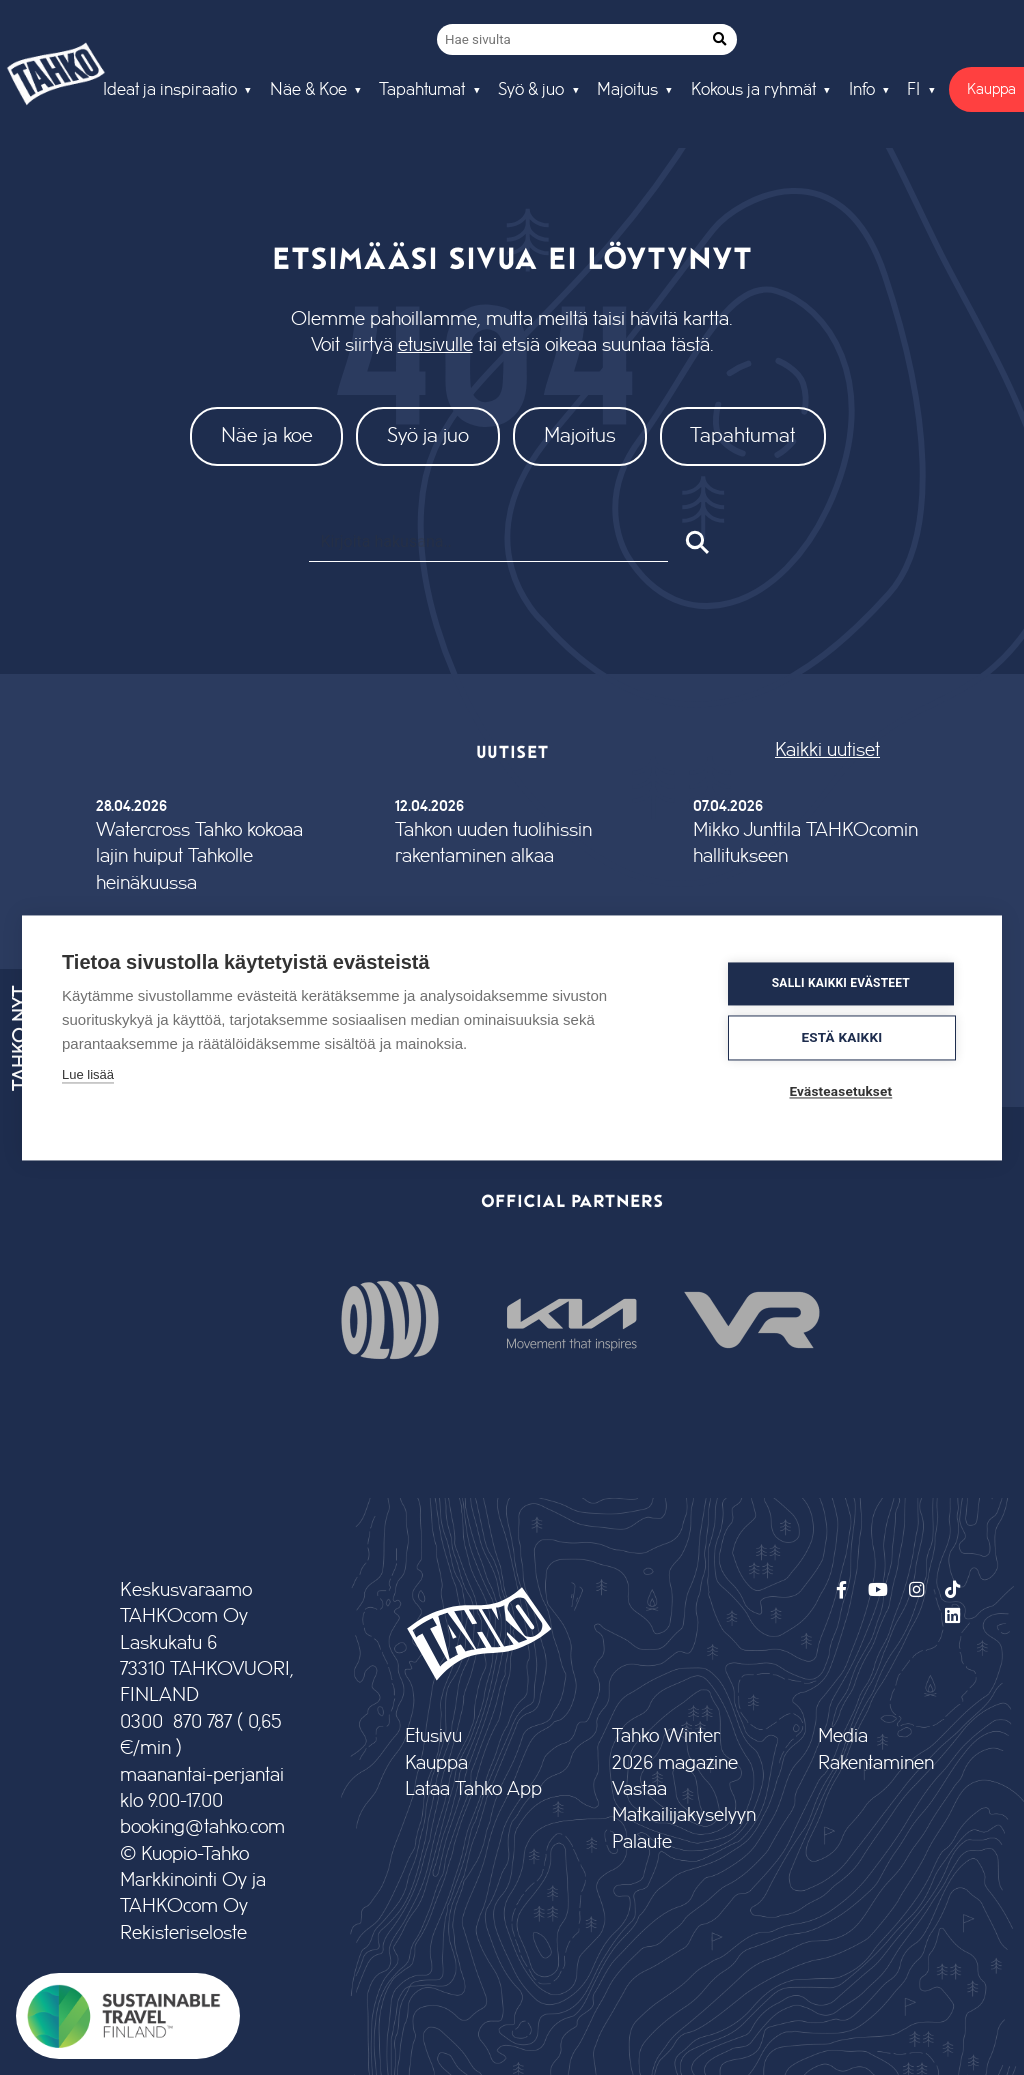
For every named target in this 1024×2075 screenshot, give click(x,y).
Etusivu (433, 1736)
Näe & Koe (308, 90)
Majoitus (627, 90)
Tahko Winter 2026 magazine (675, 1749)
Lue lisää (88, 1074)
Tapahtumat (422, 90)
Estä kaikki (842, 1037)
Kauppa (436, 1763)
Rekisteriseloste (183, 1933)
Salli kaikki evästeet (841, 984)
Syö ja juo (428, 435)
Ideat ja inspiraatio (170, 90)
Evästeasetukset (841, 1091)
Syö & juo (531, 90)
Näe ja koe (267, 435)
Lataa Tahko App (473, 1789)
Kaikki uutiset (827, 750)
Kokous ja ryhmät (753, 90)
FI (913, 90)
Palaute (642, 1842)
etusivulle (435, 345)
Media (843, 1736)
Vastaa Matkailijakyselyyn (683, 1802)
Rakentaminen (876, 1763)
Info (862, 90)
